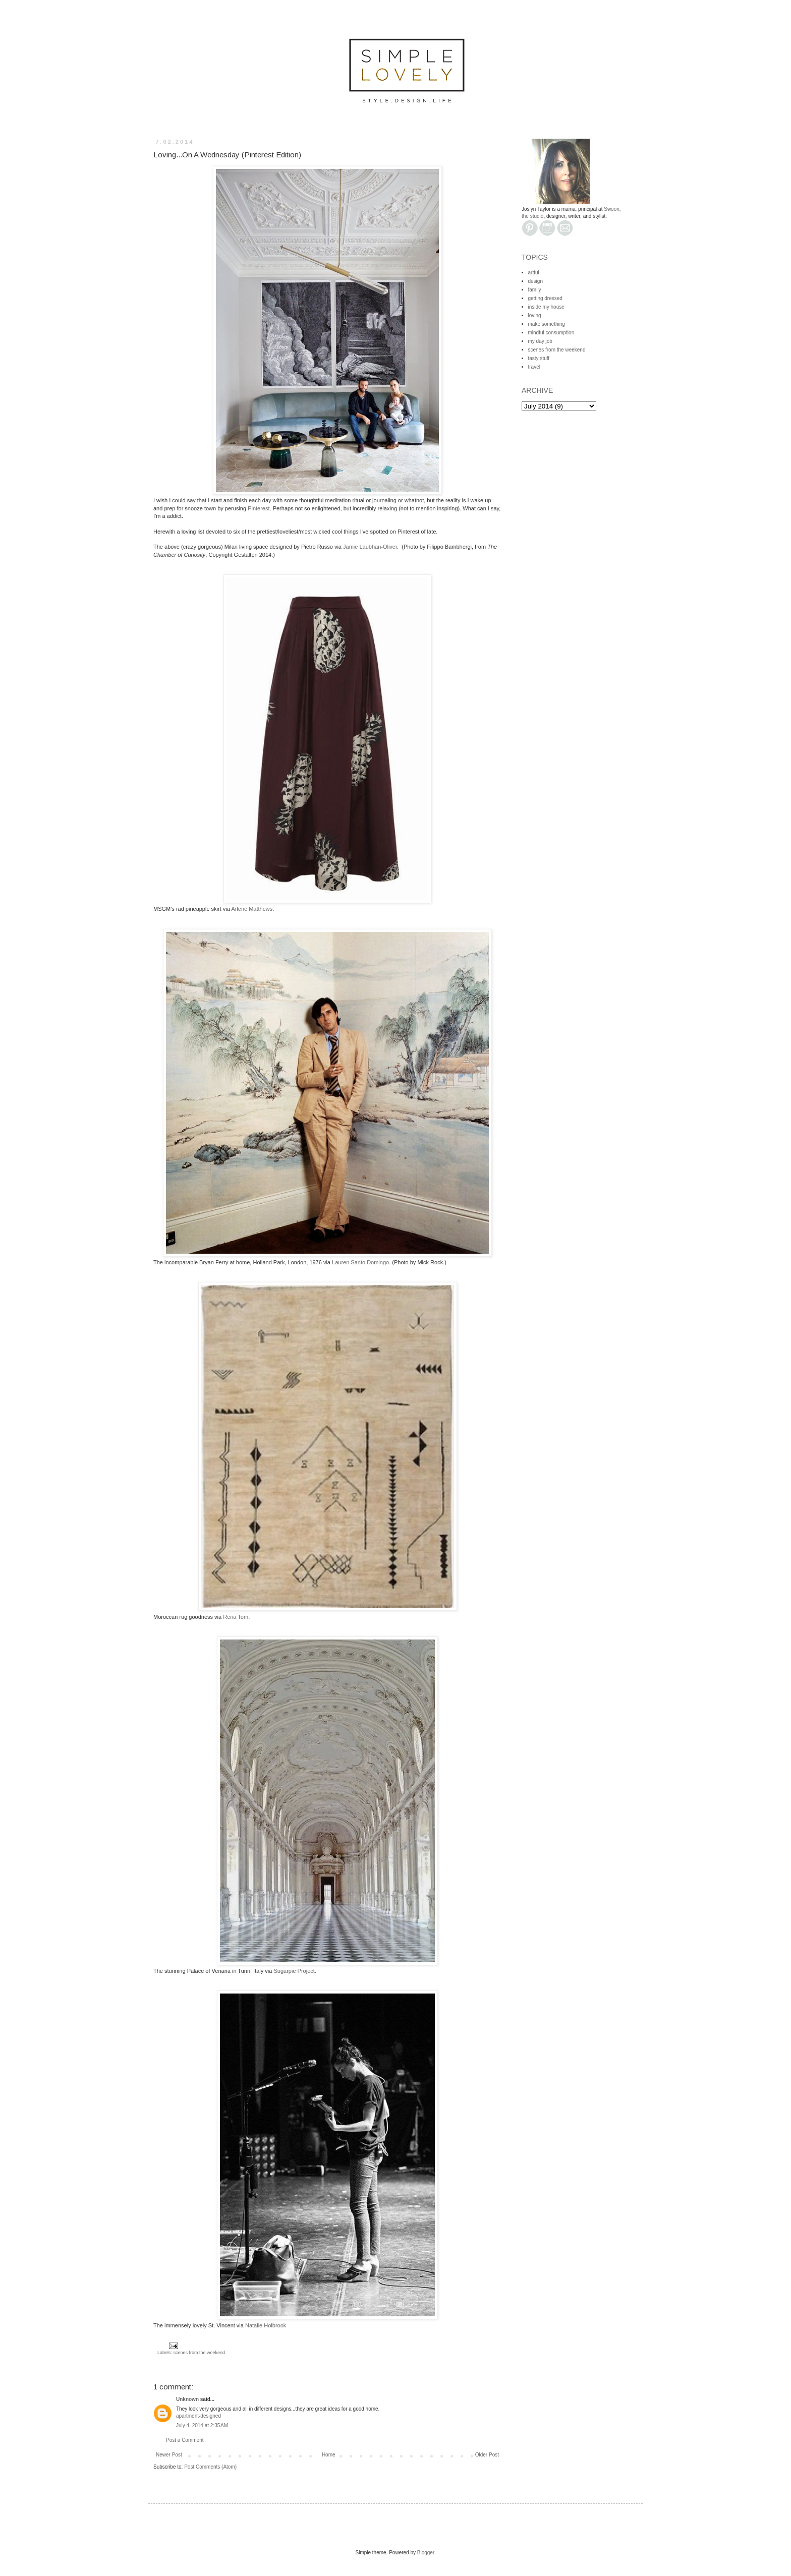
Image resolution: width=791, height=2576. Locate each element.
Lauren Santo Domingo (360, 1262)
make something (546, 324)
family (534, 289)
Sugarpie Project (293, 1971)
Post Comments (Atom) (210, 2467)
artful (533, 272)
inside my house (546, 307)
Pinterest (258, 508)
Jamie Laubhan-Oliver (370, 547)
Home (328, 2454)
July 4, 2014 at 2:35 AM (202, 2425)
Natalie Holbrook (265, 2325)
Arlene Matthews (251, 909)
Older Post (487, 2454)
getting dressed (545, 298)
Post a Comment (184, 2440)
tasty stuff (539, 358)
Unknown (187, 2399)
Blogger (425, 2552)
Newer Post (169, 2454)
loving (534, 315)
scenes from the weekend (199, 2352)
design (535, 281)
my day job (540, 341)
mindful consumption (551, 332)
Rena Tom (235, 1617)
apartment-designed (198, 2416)
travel (534, 367)
